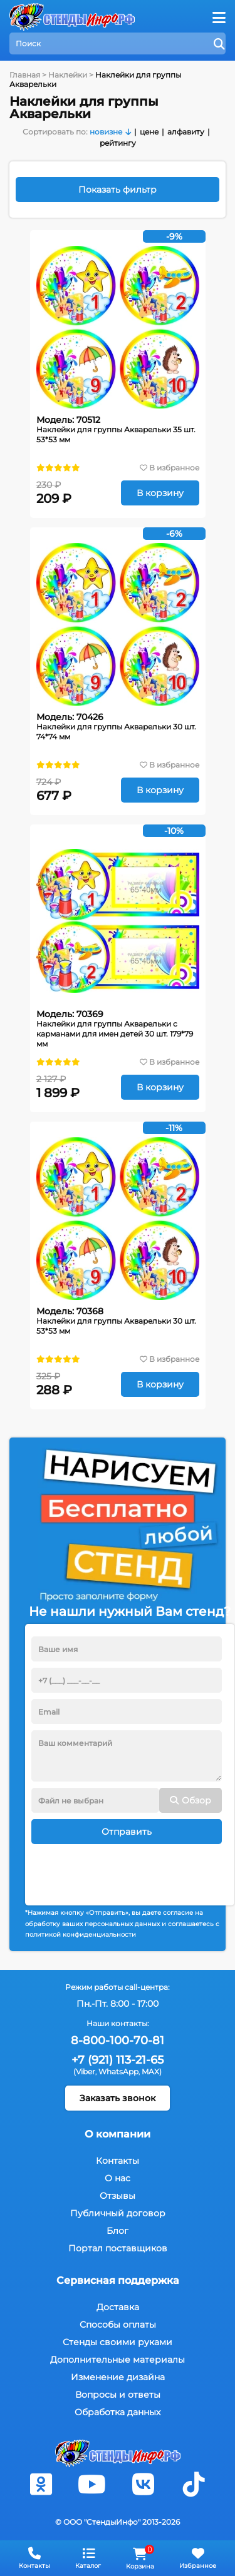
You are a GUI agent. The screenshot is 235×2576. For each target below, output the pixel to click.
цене (149, 131)
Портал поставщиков (117, 2248)
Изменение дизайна (118, 2377)
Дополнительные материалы (117, 2359)
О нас (117, 2178)
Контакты (117, 2160)
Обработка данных (117, 2412)
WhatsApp (118, 2071)
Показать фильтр (117, 189)
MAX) (152, 2071)
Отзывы (117, 2195)
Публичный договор (117, 2213)
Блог (117, 2230)
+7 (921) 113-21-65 (117, 2060)
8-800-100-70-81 (117, 2040)
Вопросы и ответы (117, 2394)
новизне (106, 131)
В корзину (160, 493)
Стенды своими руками (117, 2342)
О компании (117, 2134)
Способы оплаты (118, 2324)
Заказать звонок (117, 2098)
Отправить (127, 1831)
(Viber (84, 2071)
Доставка (118, 2307)
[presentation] (126, 1868)
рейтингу (118, 143)
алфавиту (185, 131)
